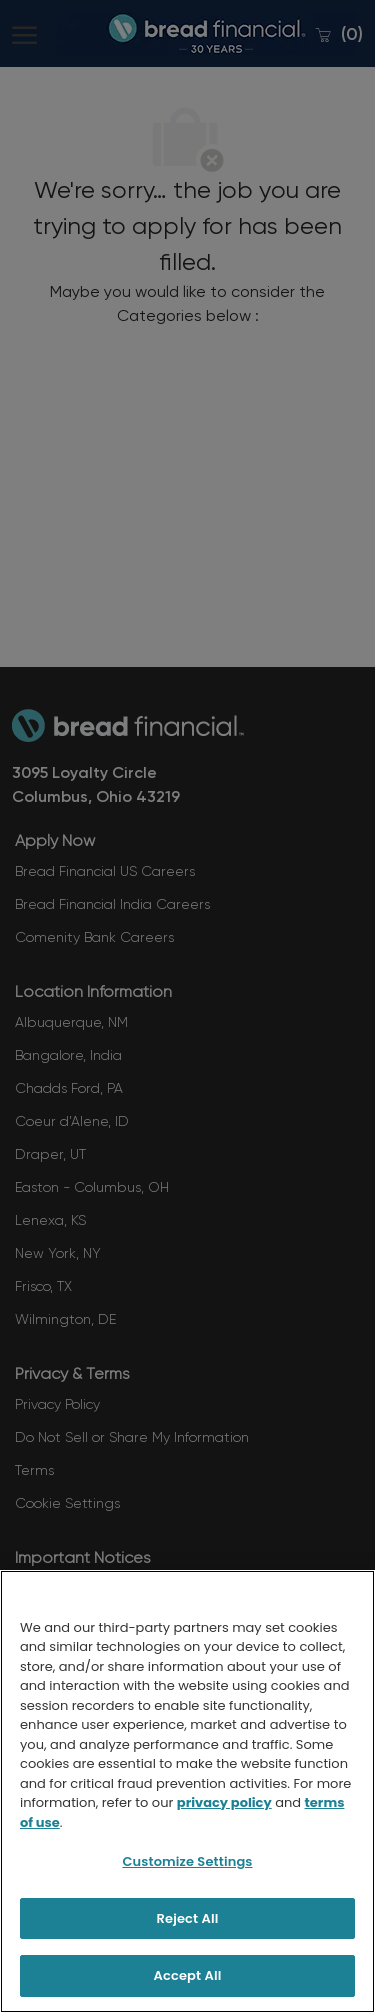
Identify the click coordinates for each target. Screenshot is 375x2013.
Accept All (188, 1975)
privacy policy (224, 1802)
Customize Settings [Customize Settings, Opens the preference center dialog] (187, 1861)
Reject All (188, 1918)
